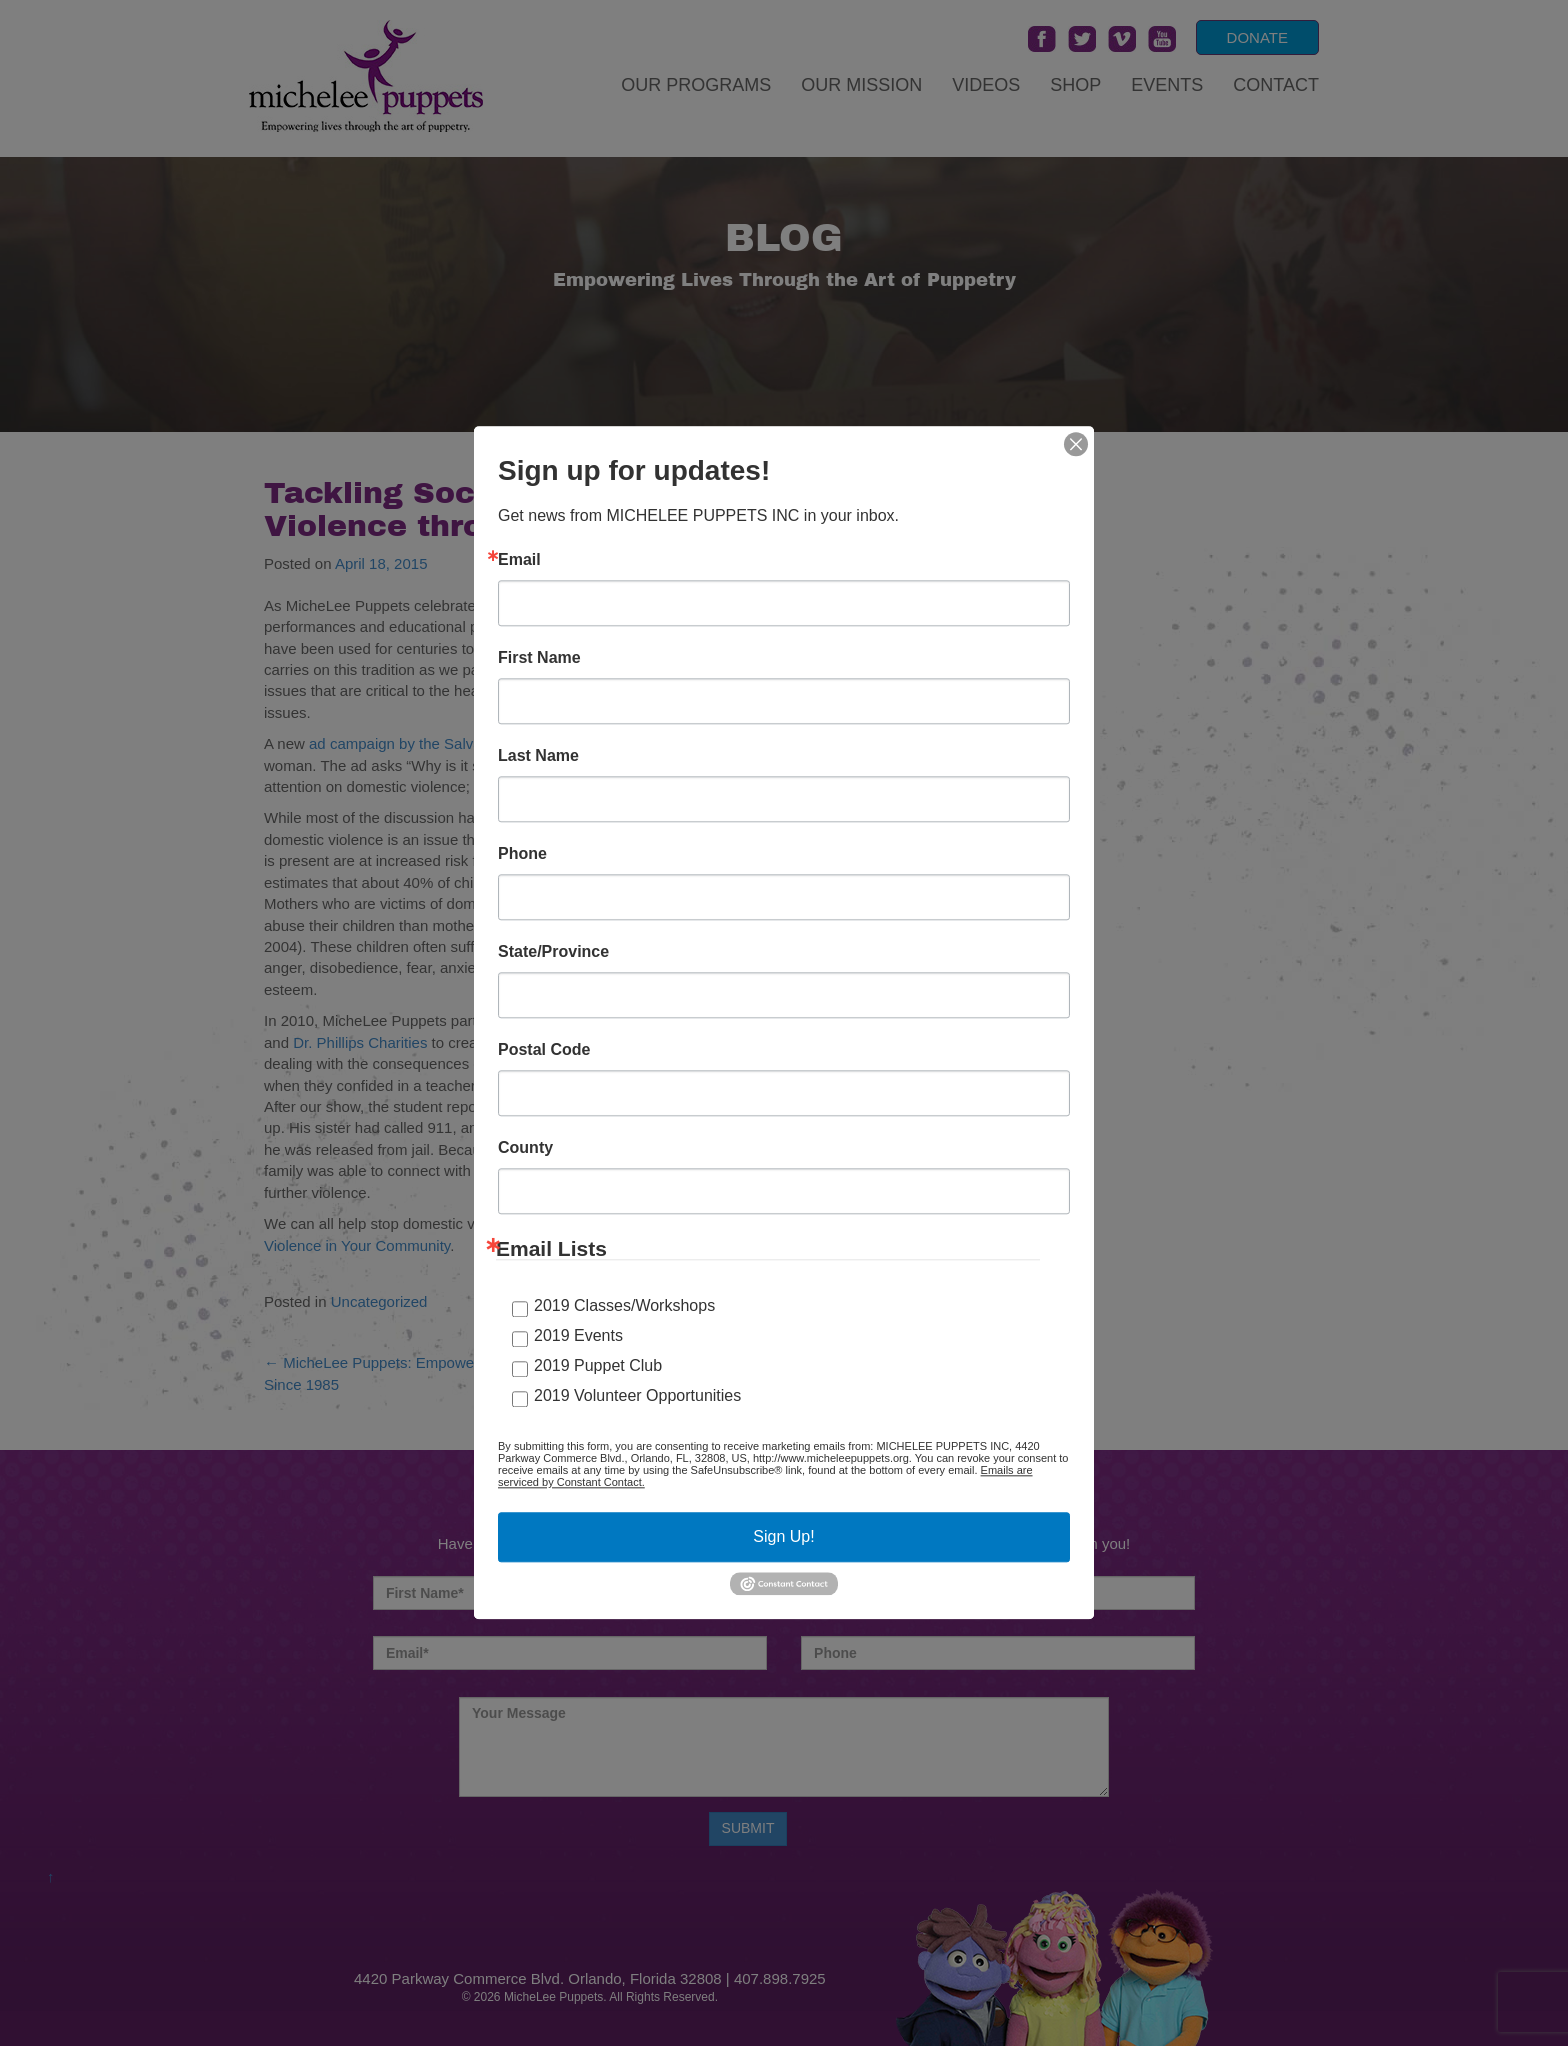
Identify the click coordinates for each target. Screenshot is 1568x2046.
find (710, 817)
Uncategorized (379, 1301)
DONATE (1257, 37)
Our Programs (696, 85)
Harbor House (874, 1020)
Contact (1276, 85)
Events (1167, 85)
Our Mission (861, 85)
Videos (986, 85)
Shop (1075, 85)
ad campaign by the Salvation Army (426, 743)
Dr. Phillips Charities (360, 1042)
